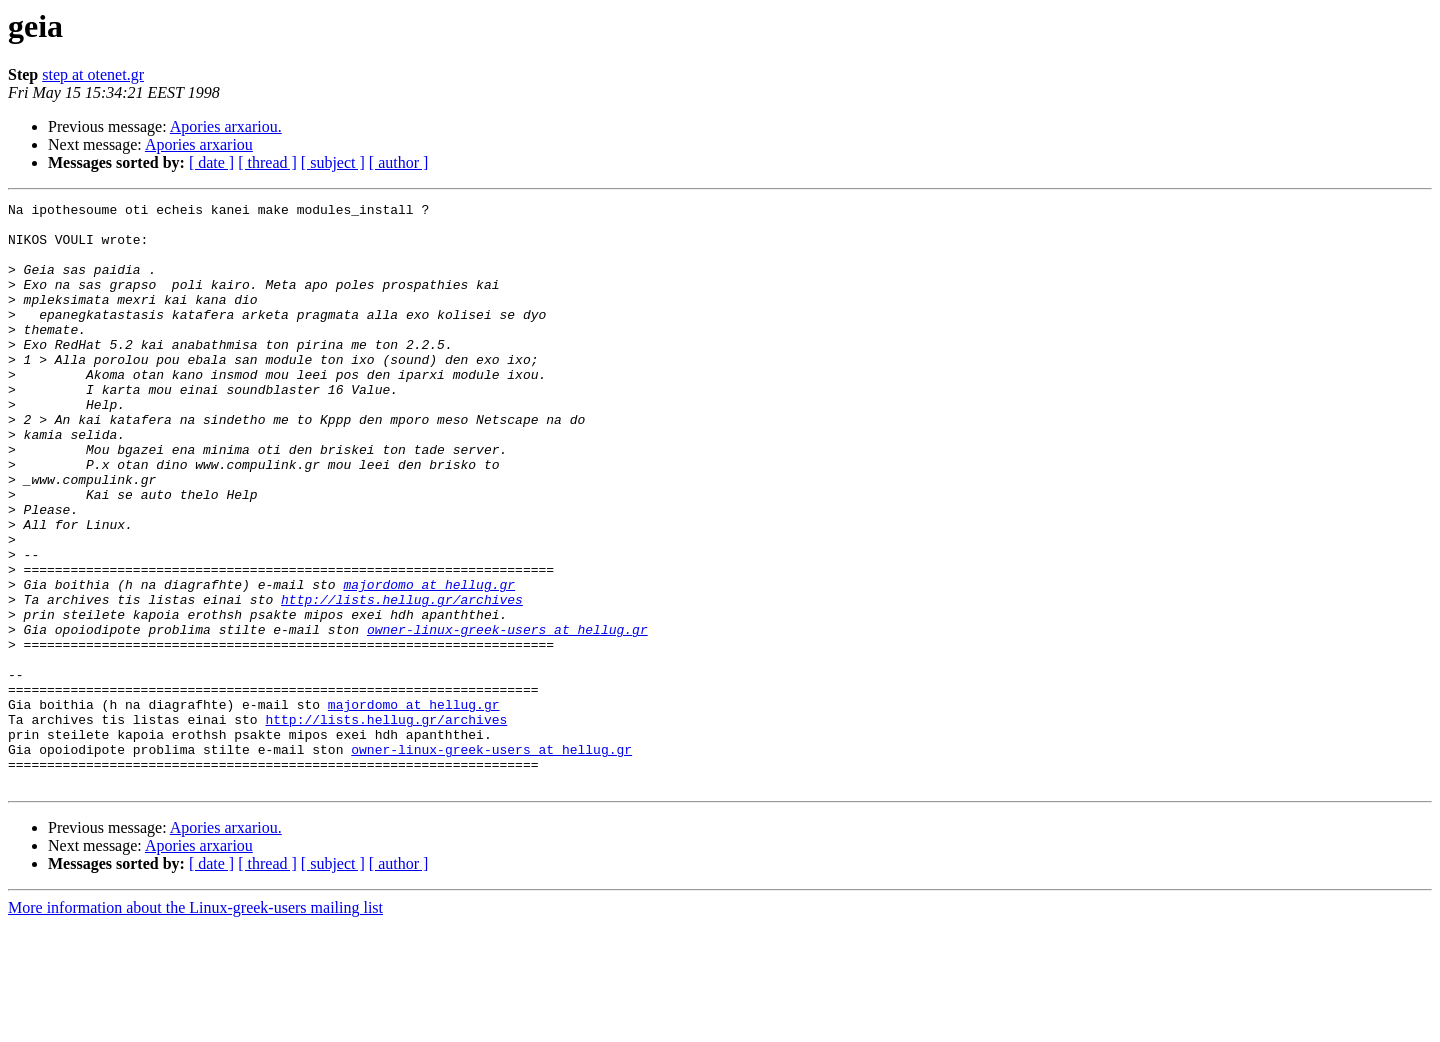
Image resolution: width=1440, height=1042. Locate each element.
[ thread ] (267, 162)
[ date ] (211, 162)
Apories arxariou (199, 144)
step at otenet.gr (93, 74)
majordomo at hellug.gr (429, 662)
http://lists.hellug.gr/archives (402, 680)
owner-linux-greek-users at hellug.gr (507, 716)
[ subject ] (333, 162)
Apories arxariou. (226, 126)
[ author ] (399, 162)
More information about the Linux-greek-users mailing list (195, 1024)
